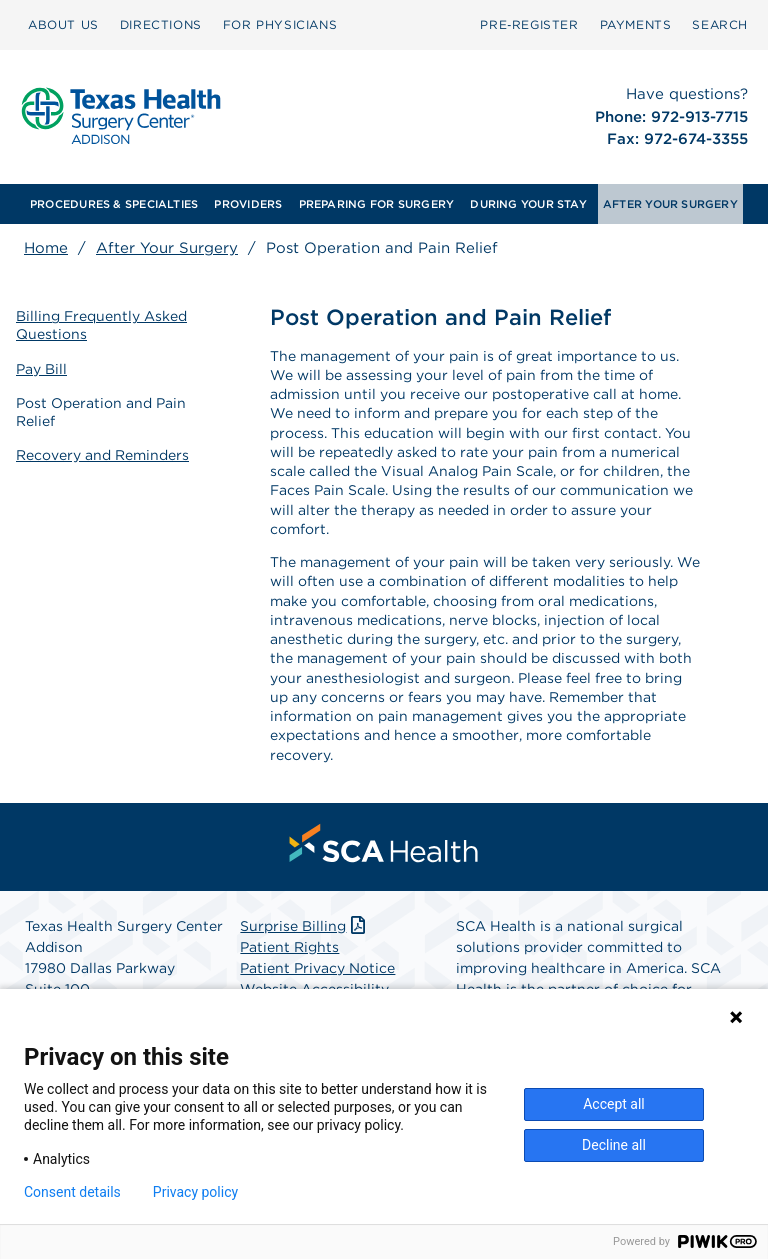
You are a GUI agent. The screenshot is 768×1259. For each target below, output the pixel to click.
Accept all (614, 1104)
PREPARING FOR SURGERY (377, 204)
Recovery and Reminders (102, 455)
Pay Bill (41, 369)
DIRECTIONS (161, 24)
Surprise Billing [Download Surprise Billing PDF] (304, 926)
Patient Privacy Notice (317, 968)
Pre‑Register (529, 24)
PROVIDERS (248, 204)
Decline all (614, 1145)
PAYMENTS (636, 24)
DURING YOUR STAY (528, 204)
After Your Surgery (167, 248)
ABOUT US (63, 24)
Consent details (72, 1192)
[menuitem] (63, 25)
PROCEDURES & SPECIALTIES (114, 204)
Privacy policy (195, 1192)
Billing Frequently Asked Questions (101, 325)
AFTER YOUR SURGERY (670, 204)
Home (46, 248)
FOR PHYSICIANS (280, 24)
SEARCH (720, 24)
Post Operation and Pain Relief (101, 412)
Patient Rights (289, 947)
